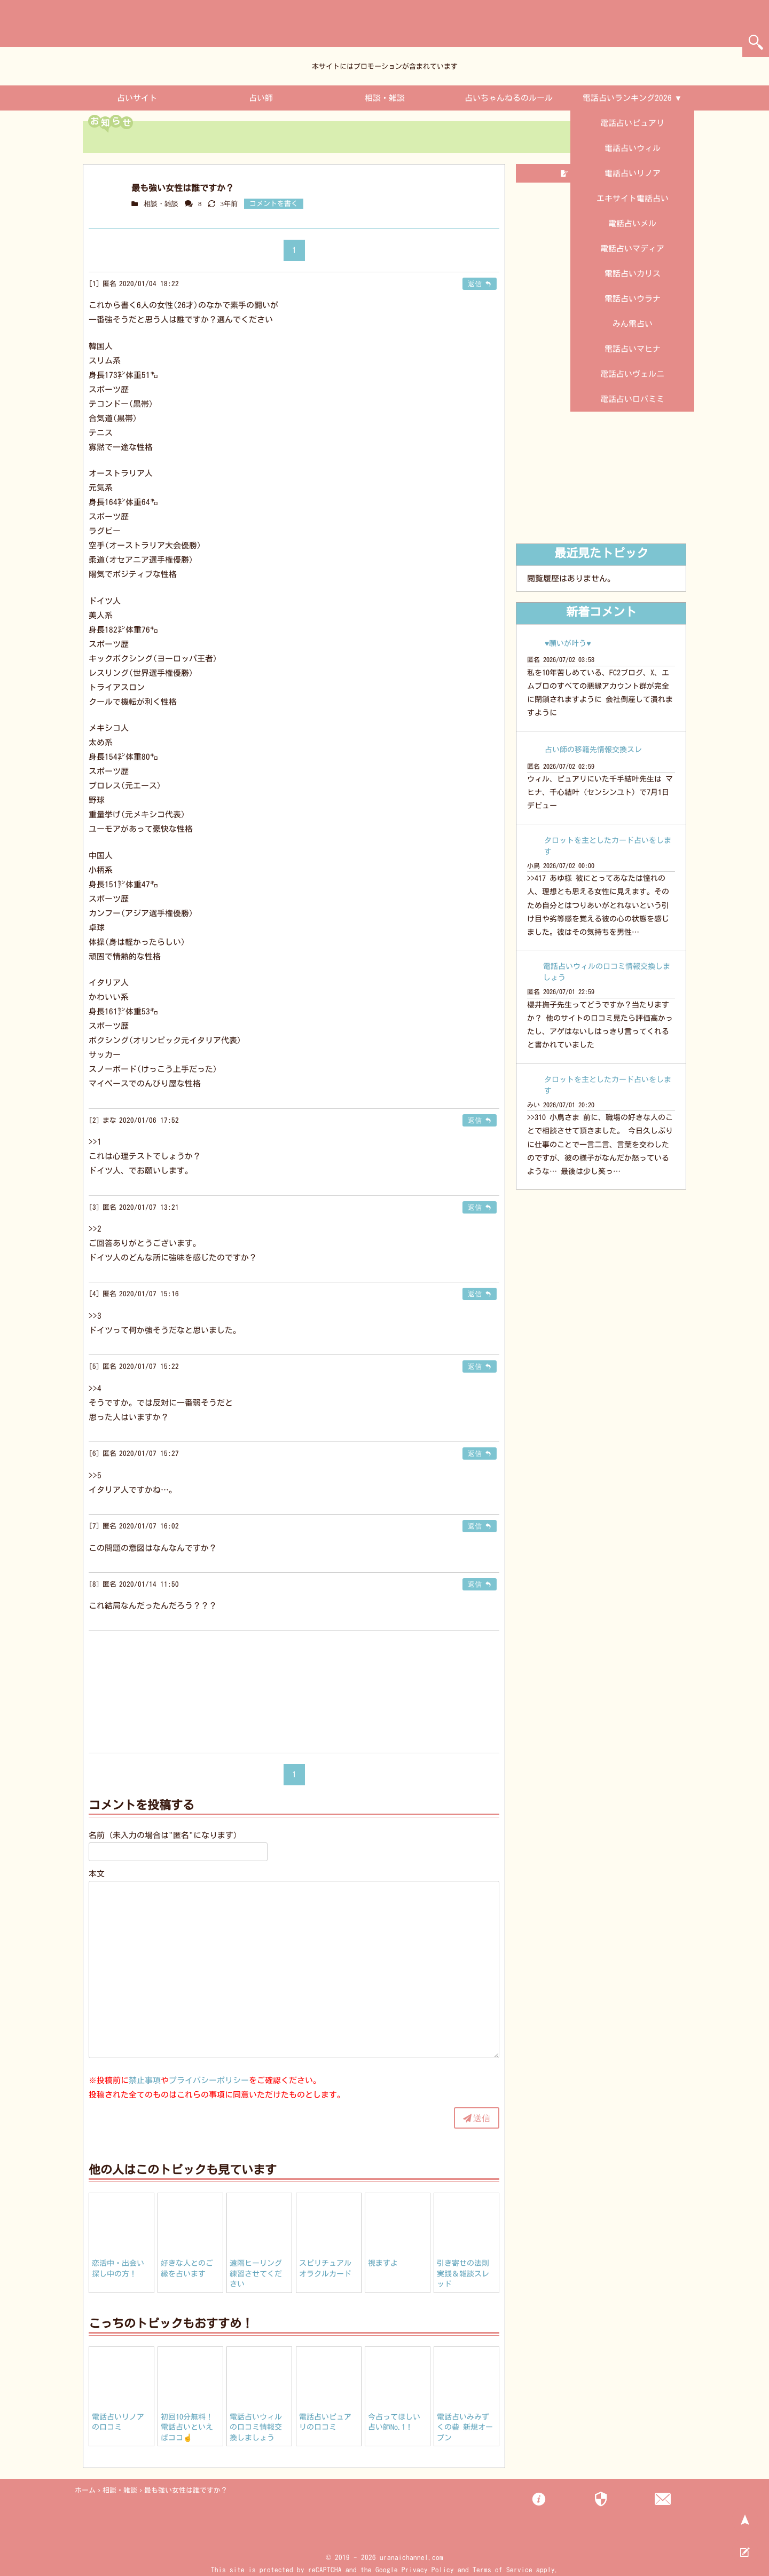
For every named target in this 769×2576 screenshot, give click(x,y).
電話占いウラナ (633, 299)
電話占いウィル (633, 148)
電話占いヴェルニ (632, 374)
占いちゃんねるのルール (509, 98)
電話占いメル (632, 223)
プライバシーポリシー (209, 2080)
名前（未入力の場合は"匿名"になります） (165, 1835)
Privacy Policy (428, 2569)
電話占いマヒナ (633, 349)
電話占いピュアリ (632, 123)
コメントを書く (273, 203)
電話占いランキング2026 (627, 98)
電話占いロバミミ (632, 399)
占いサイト (137, 98)
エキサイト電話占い (633, 198)
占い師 (261, 98)
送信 (481, 2118)
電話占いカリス (633, 274)
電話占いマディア (632, 249)
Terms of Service (502, 2569)
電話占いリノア (633, 173)
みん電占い (633, 324)
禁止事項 (145, 2080)
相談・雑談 (385, 98)
